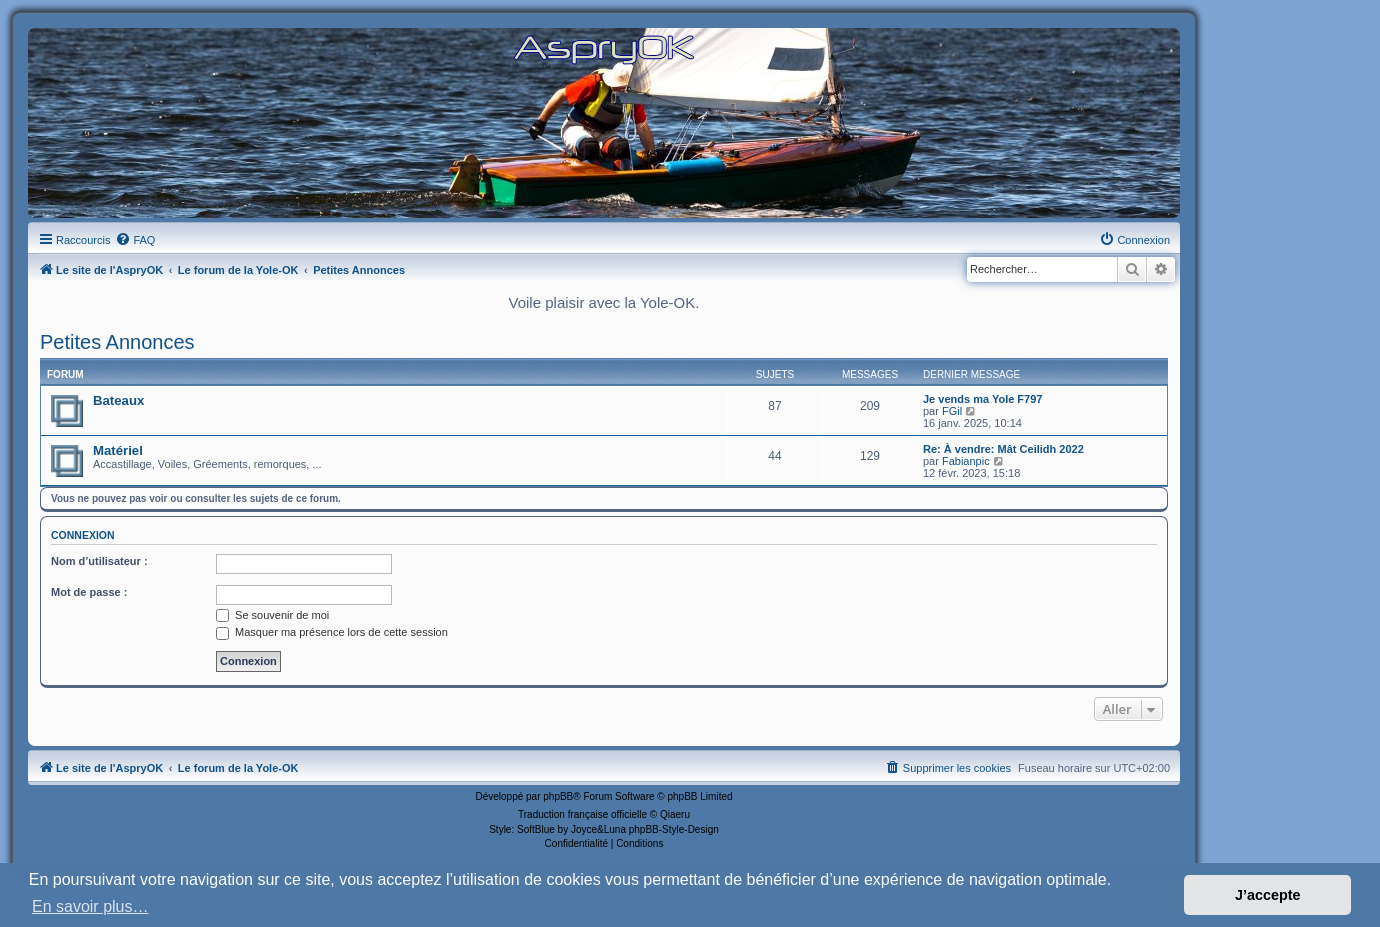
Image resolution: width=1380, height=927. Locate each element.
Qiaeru (675, 814)
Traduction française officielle (582, 814)
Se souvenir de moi (272, 615)
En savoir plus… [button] (90, 906)
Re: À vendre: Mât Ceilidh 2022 (1003, 449)
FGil (952, 411)
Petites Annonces (117, 342)
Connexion (83, 535)
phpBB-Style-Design (674, 829)
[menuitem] (135, 240)
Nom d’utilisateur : (99, 561)
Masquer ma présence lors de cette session (332, 632)
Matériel (118, 450)
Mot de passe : (89, 592)
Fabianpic (966, 461)
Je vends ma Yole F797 (982, 399)
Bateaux (118, 400)
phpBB (558, 796)
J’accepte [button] (1268, 895)
